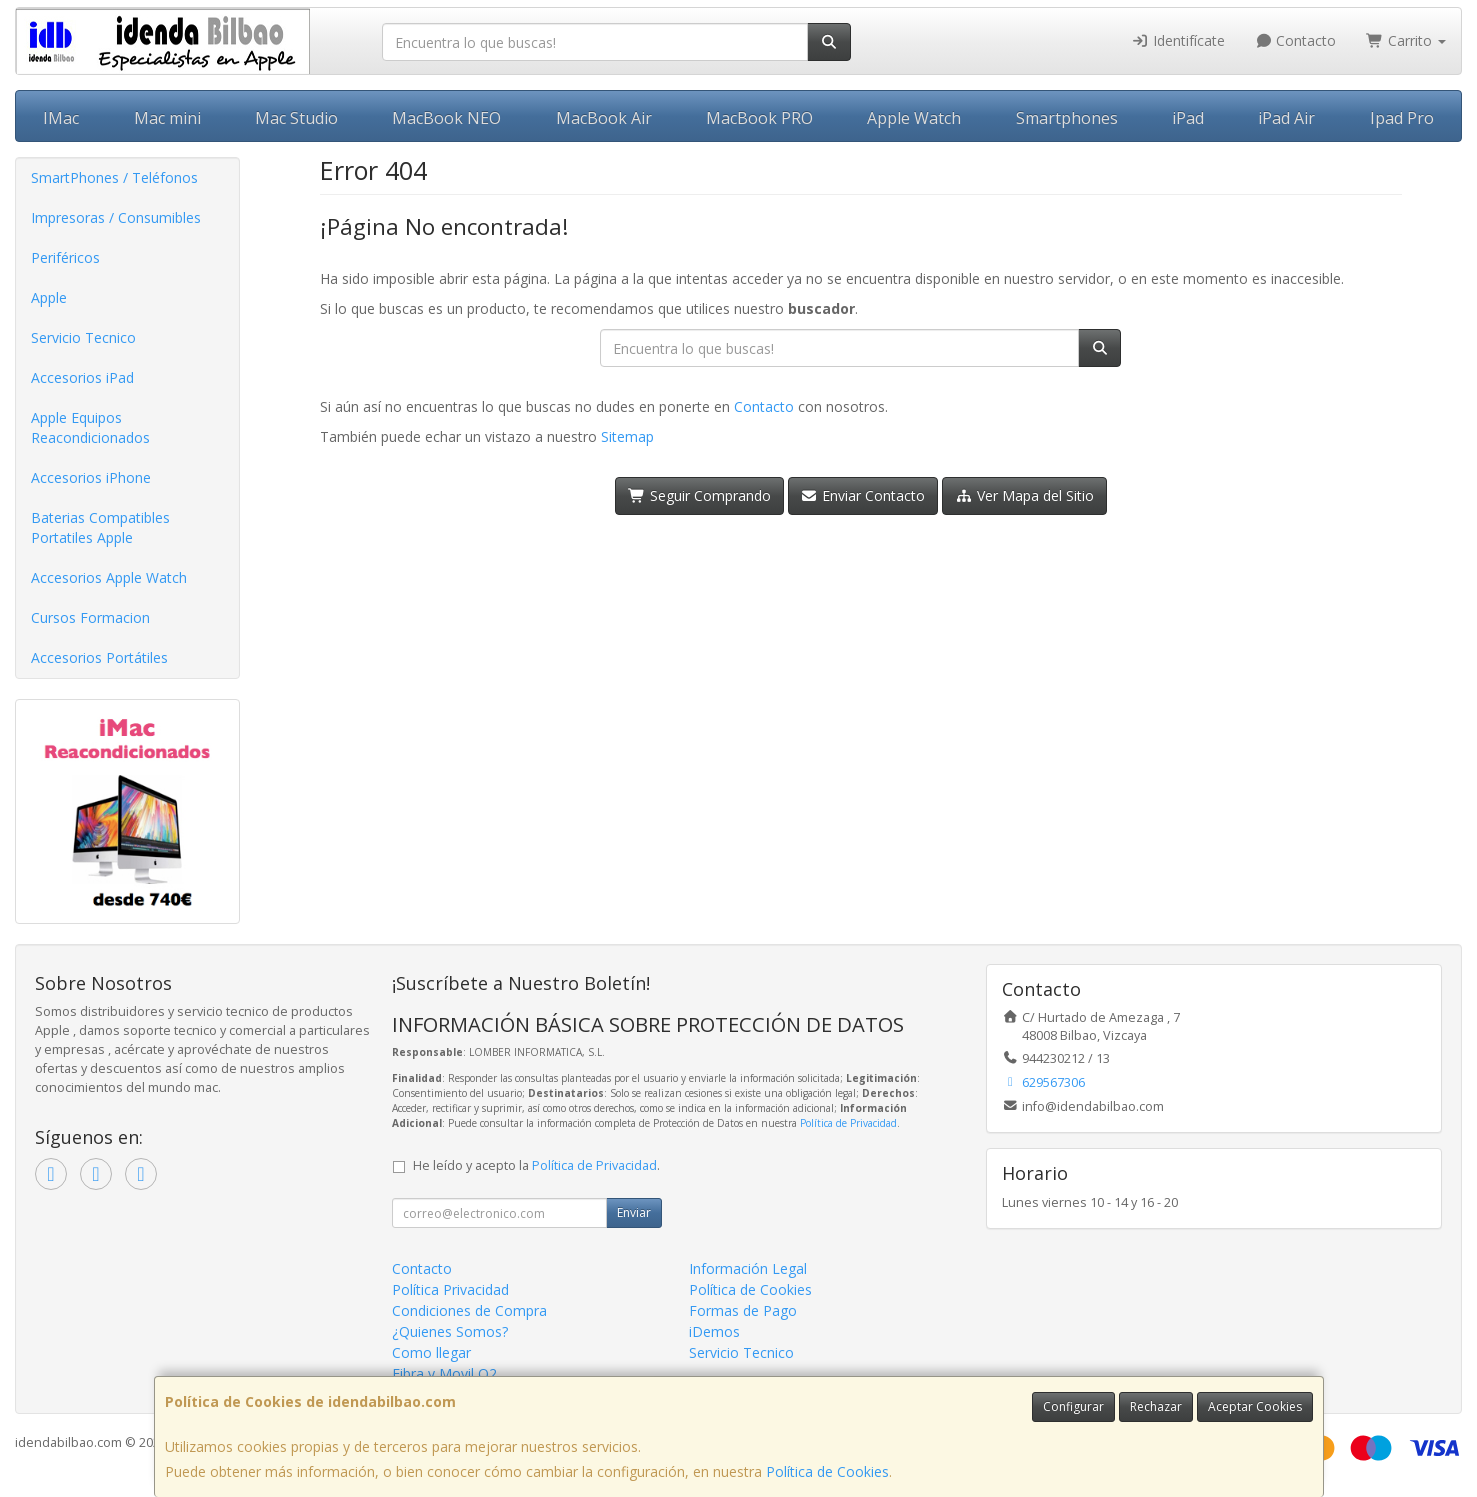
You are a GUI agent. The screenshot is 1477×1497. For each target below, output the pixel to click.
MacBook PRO (759, 118)
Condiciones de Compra (469, 1310)
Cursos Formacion (90, 617)
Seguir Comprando (699, 495)
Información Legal (748, 1268)
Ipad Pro (1402, 118)
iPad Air (1286, 118)
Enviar (634, 1212)
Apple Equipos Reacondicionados (90, 427)
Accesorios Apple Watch (109, 577)
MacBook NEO (446, 118)
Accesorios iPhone (91, 477)
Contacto (1296, 40)
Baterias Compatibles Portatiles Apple (100, 527)
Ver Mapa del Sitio (1024, 495)
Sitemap (627, 436)
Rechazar (1156, 1406)
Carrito (1406, 40)
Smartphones (1067, 118)
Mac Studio (296, 118)
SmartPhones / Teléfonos (114, 177)
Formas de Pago (743, 1310)
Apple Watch (914, 118)
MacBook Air (604, 118)
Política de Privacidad (848, 1123)
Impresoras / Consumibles (116, 217)
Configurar (1073, 1406)
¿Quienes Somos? (450, 1331)
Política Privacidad (450, 1289)
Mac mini (167, 118)
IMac (61, 118)
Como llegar (431, 1352)
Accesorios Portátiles (99, 657)
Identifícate (1178, 40)
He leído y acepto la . (536, 1165)
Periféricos (65, 257)
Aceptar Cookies (1255, 1406)
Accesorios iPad (82, 377)
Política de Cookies (827, 1471)
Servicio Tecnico (83, 337)
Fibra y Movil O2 (444, 1373)
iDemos (714, 1331)
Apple (49, 297)
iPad (1188, 118)
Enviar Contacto (863, 495)
